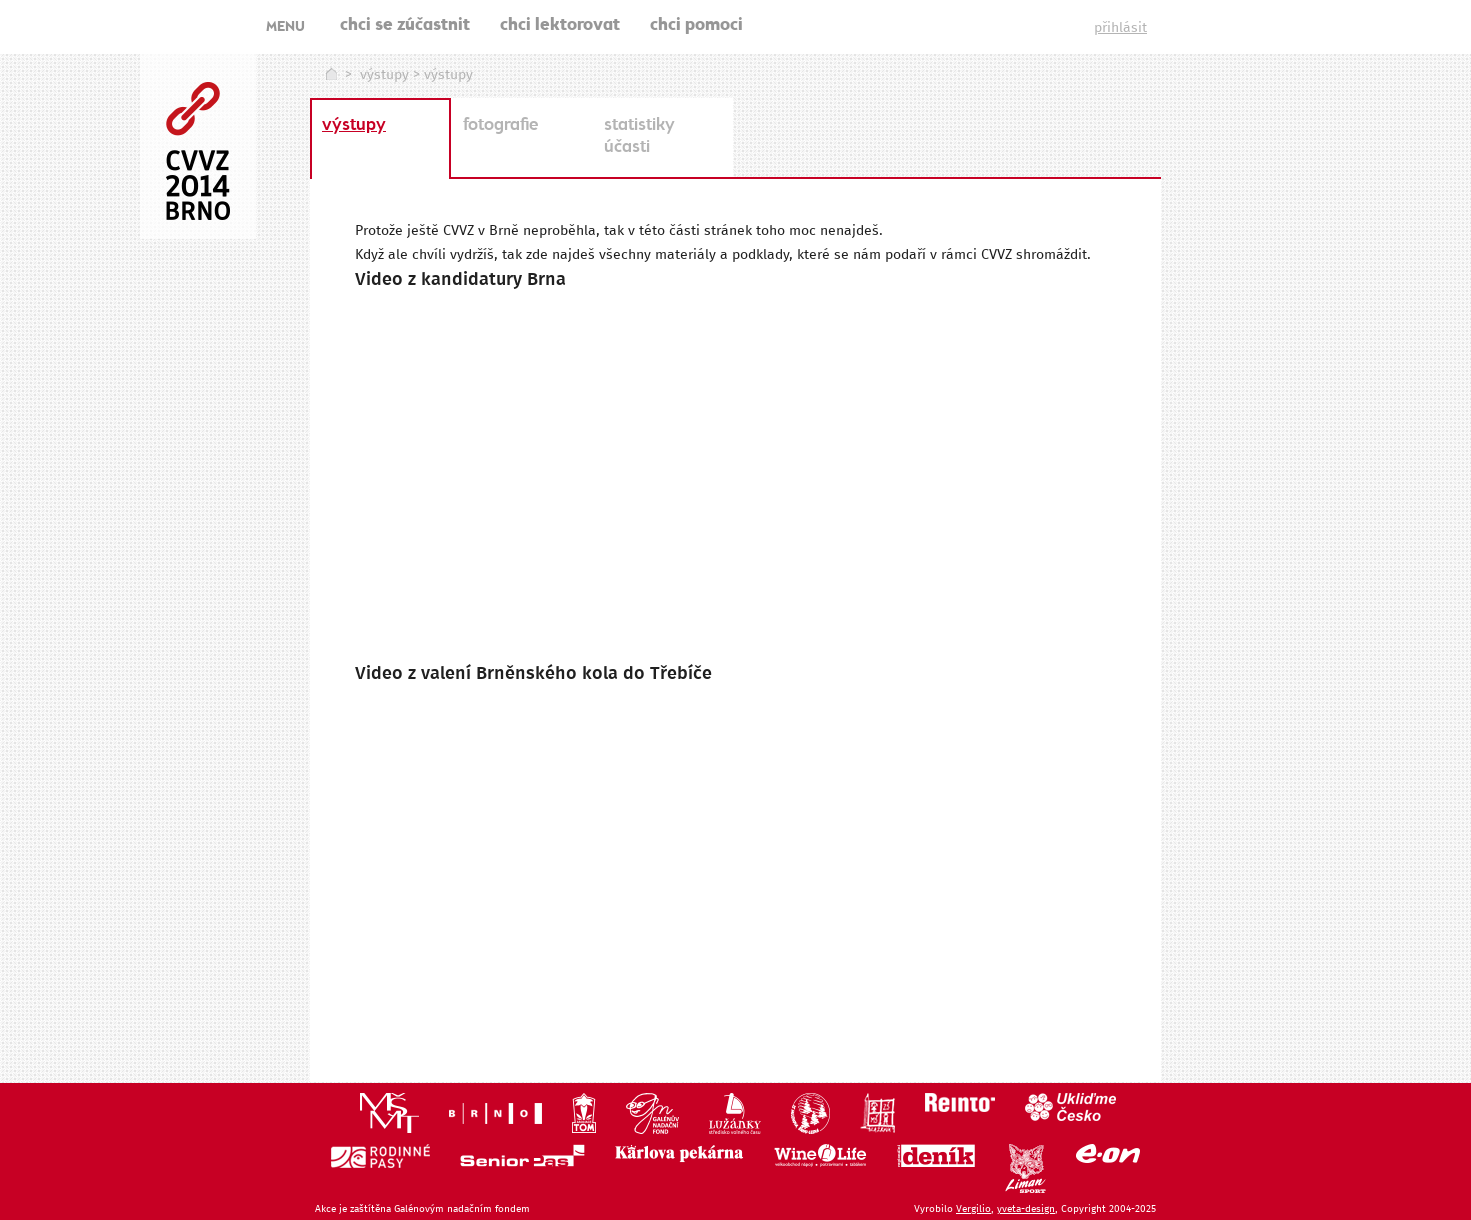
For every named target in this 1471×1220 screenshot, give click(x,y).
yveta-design (1026, 1209)
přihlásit (1120, 28)
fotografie (501, 126)
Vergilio (973, 1209)
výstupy (384, 75)
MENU (285, 28)
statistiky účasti (639, 137)
